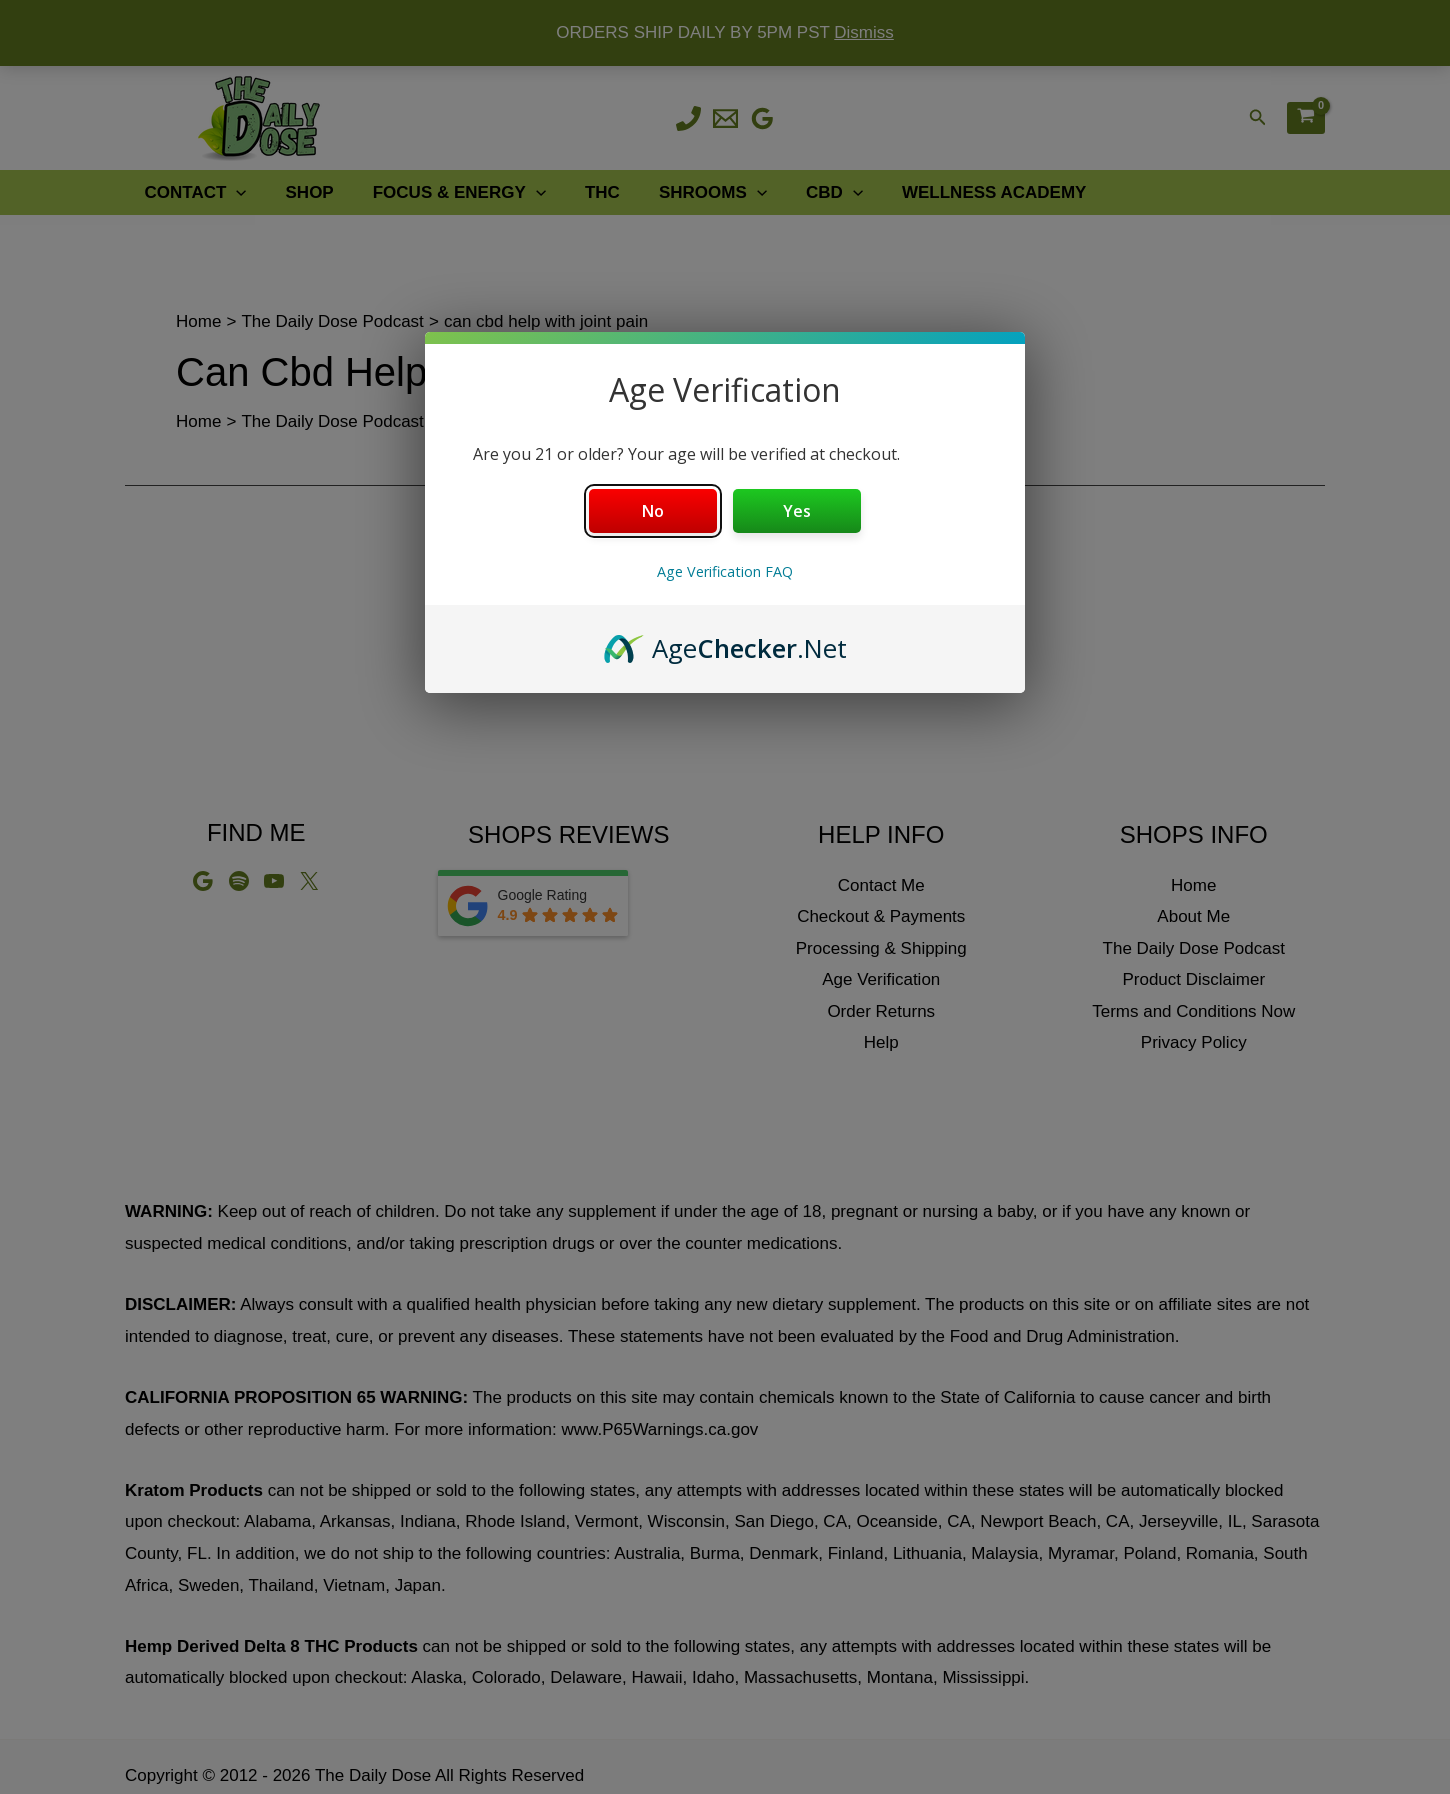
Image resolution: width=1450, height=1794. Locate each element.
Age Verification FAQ (725, 571)
